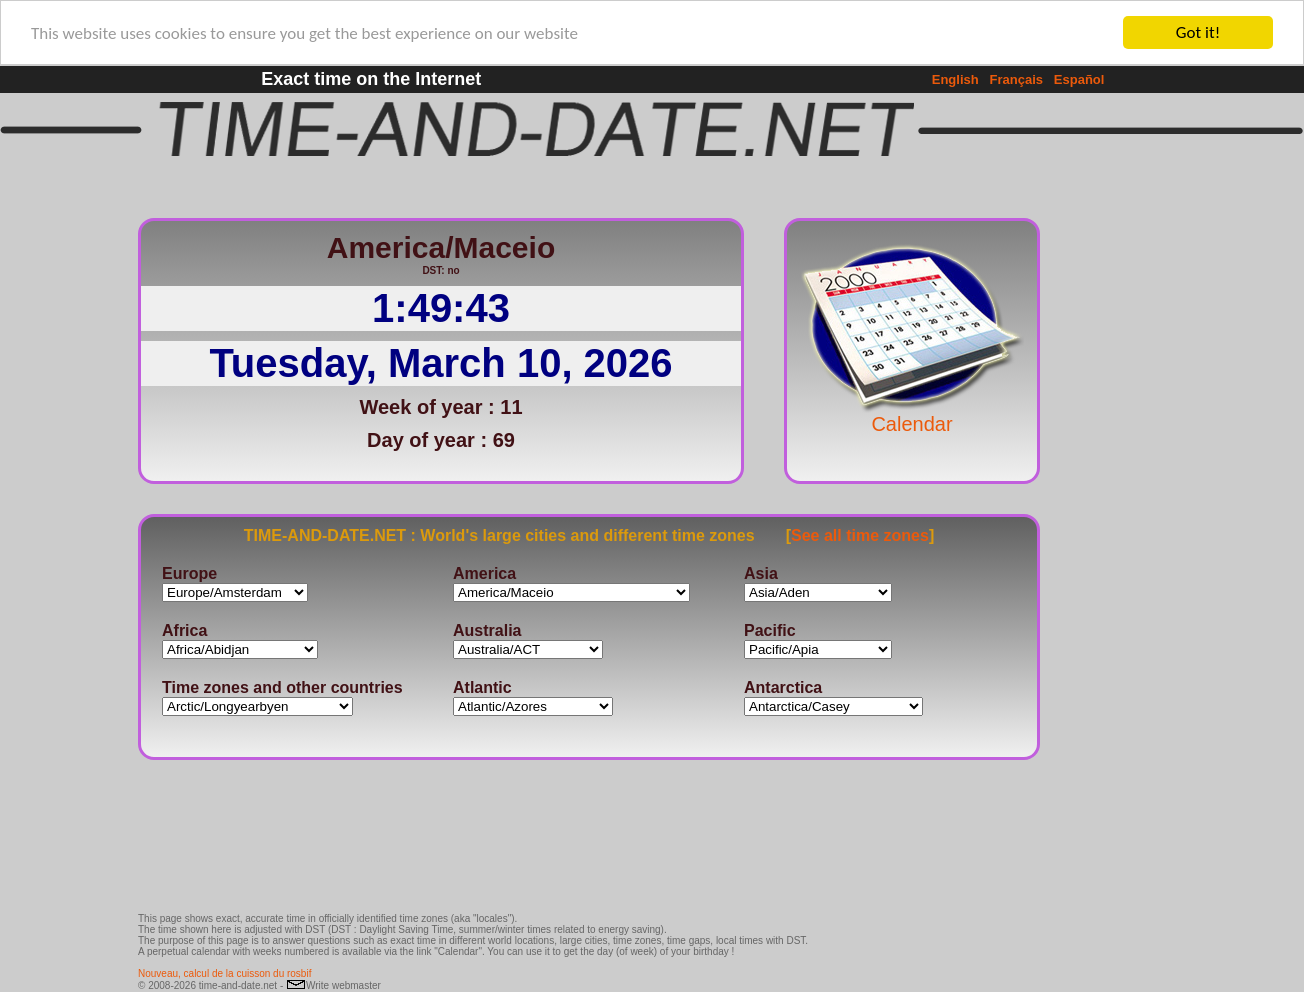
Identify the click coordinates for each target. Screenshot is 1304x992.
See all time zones (860, 534)
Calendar (912, 414)
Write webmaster (333, 985)
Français (1016, 79)
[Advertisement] (1106, 505)
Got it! (1198, 32)
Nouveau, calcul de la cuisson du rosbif (224, 973)
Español (1079, 79)
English (955, 79)
